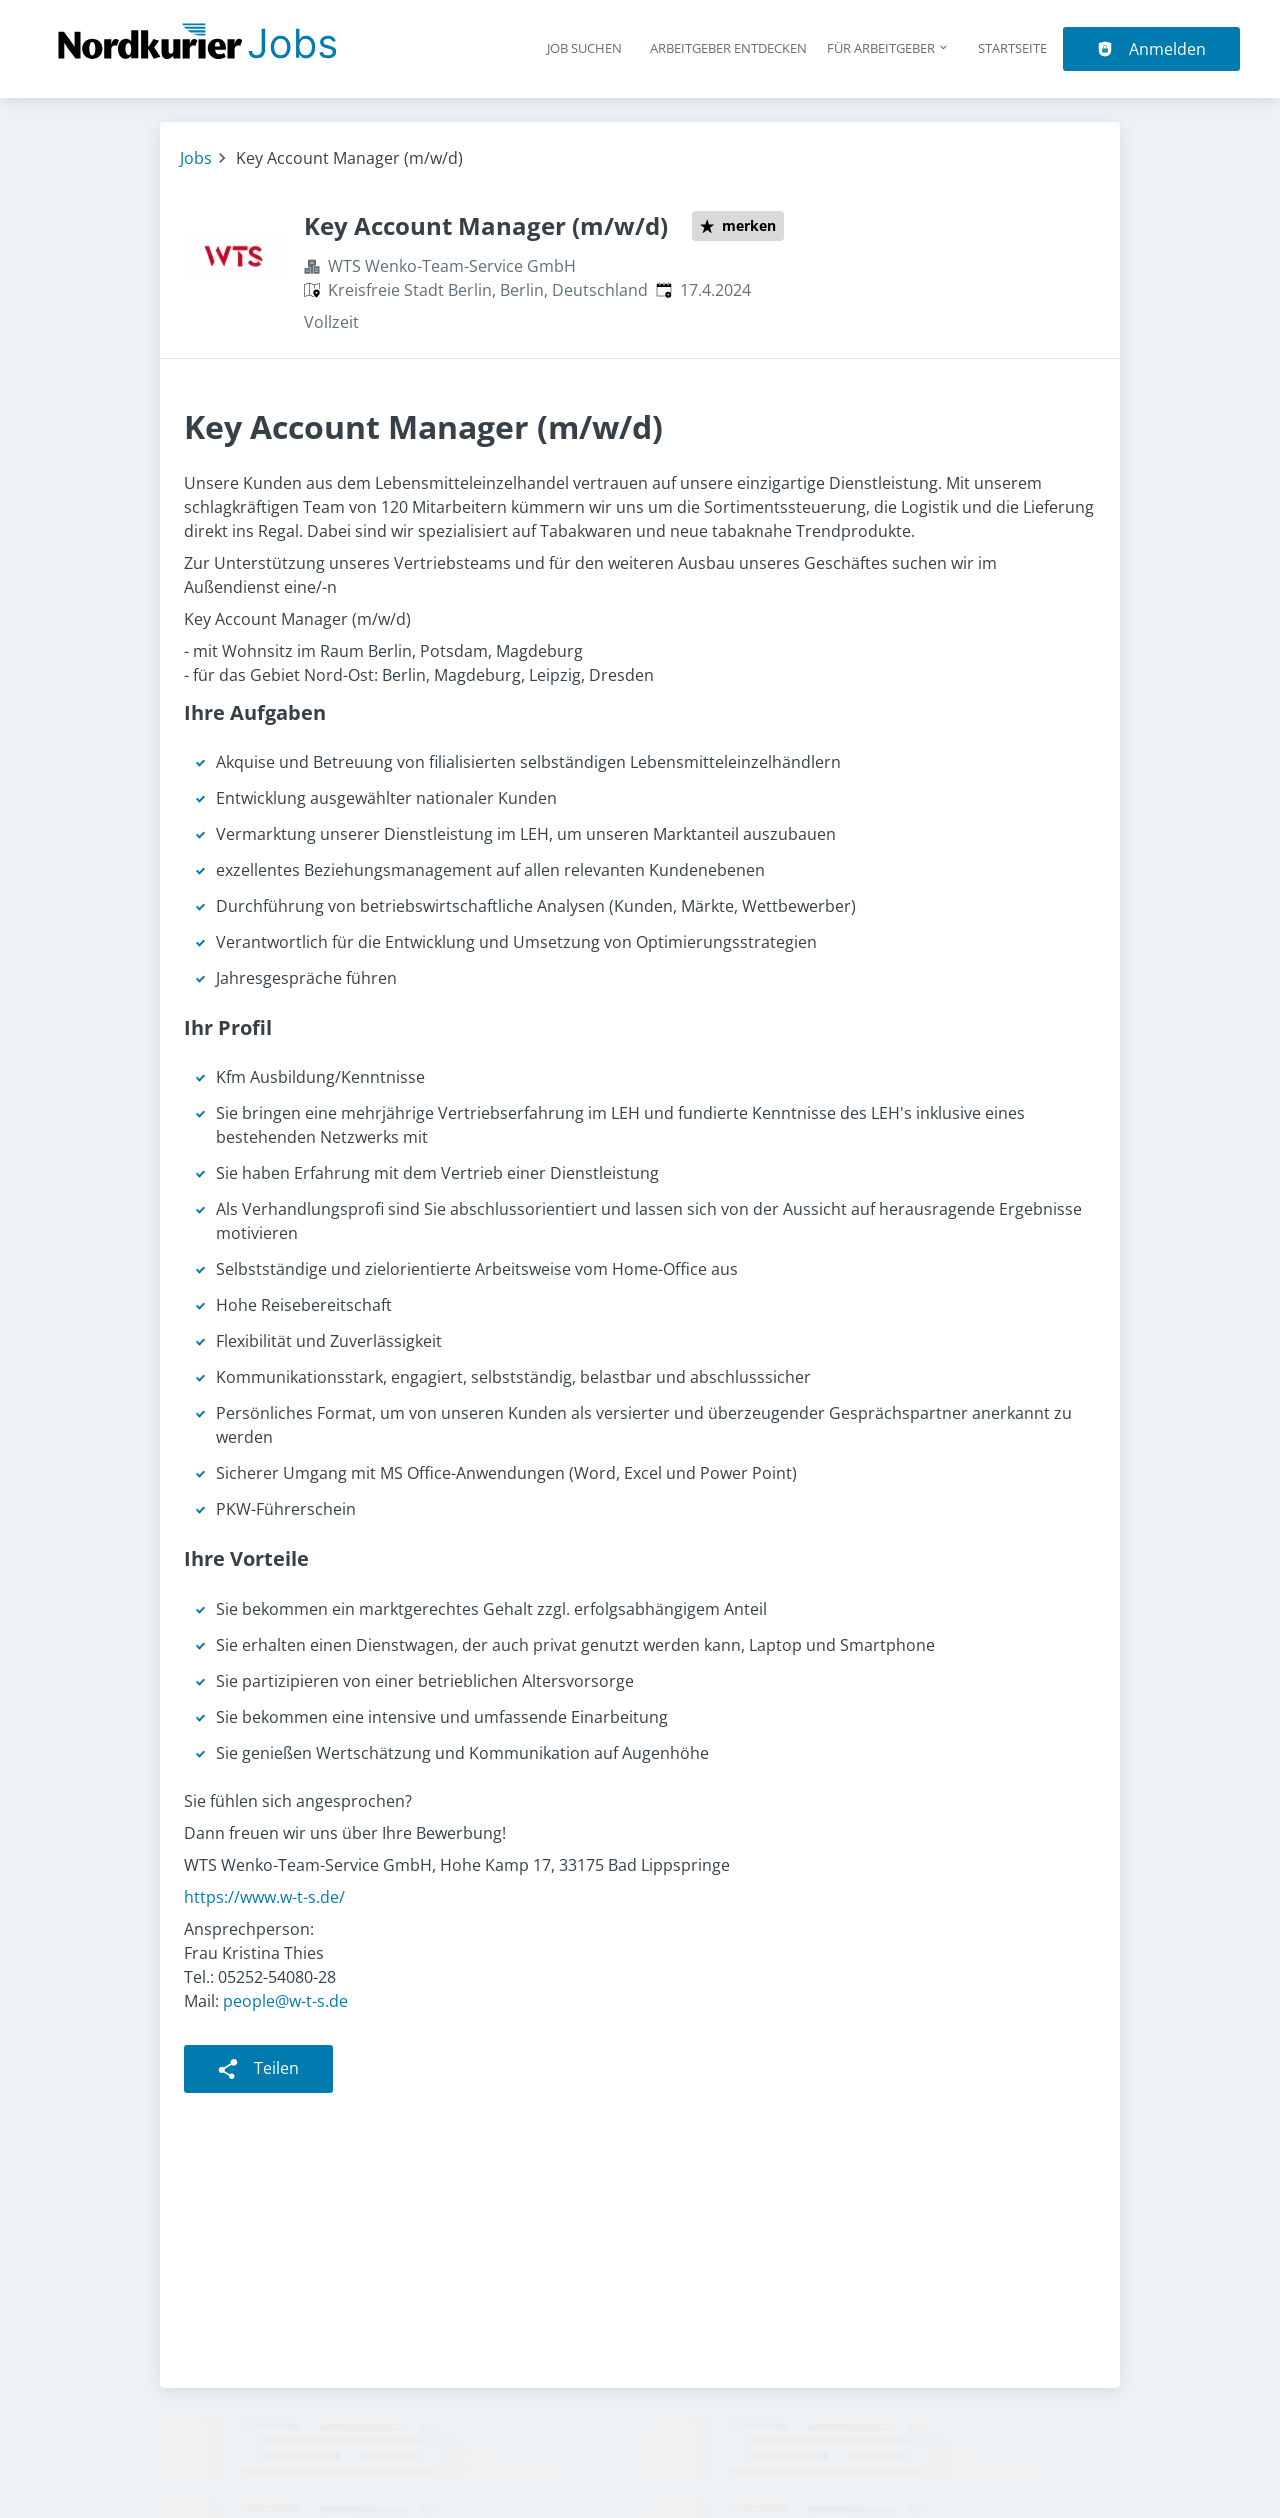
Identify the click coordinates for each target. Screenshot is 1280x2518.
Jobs (196, 158)
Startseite (1012, 48)
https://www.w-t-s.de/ (264, 1897)
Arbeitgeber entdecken (728, 48)
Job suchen (584, 48)
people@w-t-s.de (285, 2001)
